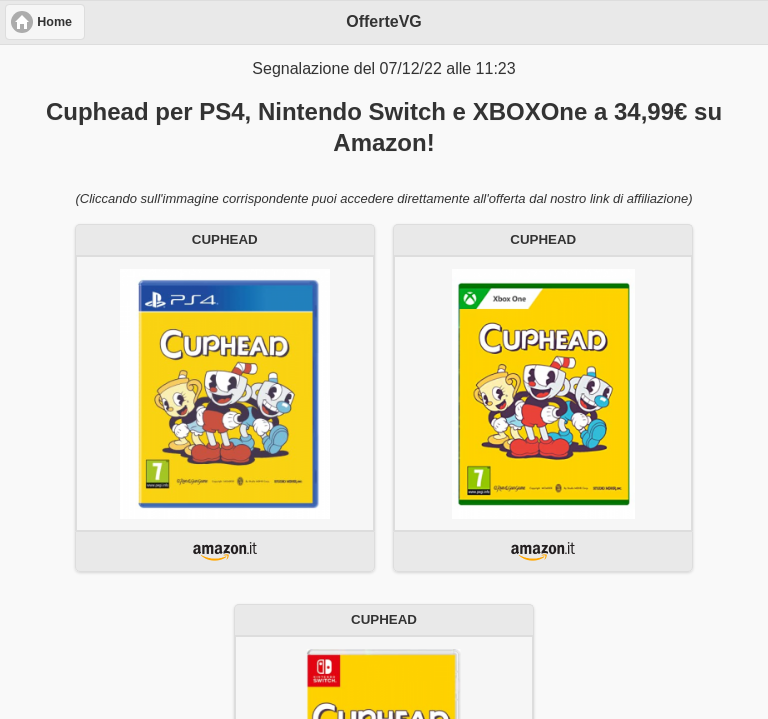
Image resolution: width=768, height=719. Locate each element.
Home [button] (54, 22)
